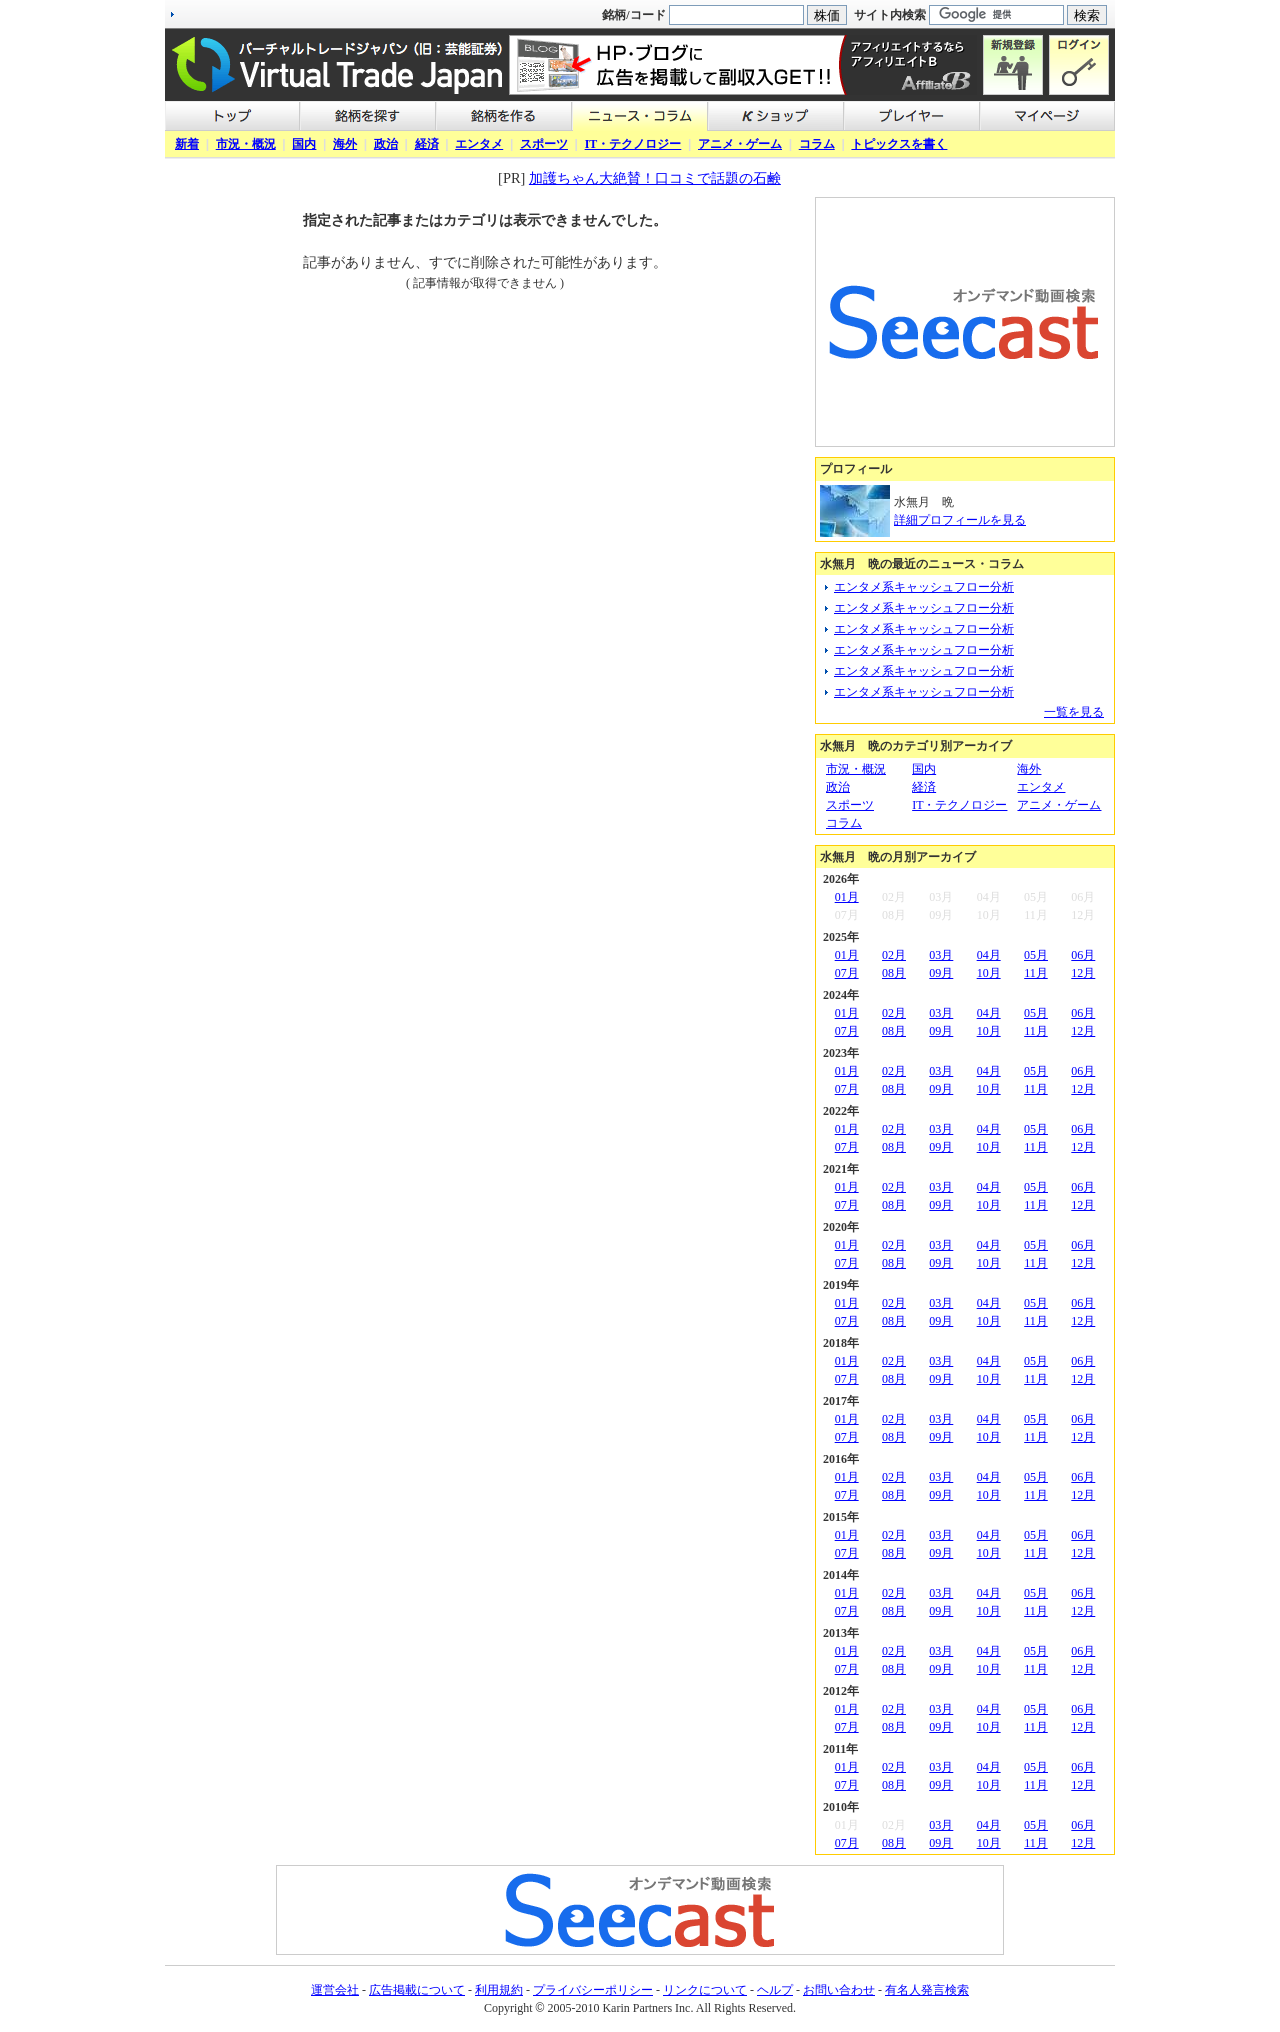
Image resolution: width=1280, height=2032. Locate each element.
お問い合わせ (839, 1990)
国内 (304, 144)
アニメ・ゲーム (740, 144)
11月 (1036, 973)
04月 (989, 955)
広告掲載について (417, 1990)
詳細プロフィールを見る (960, 520)
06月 (1083, 955)
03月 (941, 955)
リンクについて (705, 1990)
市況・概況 (246, 144)
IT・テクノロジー (633, 144)
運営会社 (335, 1990)
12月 (1083, 973)
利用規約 (499, 1990)
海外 (345, 144)
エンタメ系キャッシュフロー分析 (924, 587)
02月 (894, 955)
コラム (817, 144)
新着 (187, 144)
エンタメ (479, 144)
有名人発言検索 (927, 1990)
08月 (894, 973)
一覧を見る (1074, 712)
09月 (941, 973)
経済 (427, 144)
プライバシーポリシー (593, 1990)
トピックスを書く (899, 144)
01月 (847, 897)
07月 (847, 973)
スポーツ (544, 144)
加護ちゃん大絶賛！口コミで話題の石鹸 (655, 178)
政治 (386, 144)
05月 (1036, 955)
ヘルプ (775, 1990)
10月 (989, 973)
